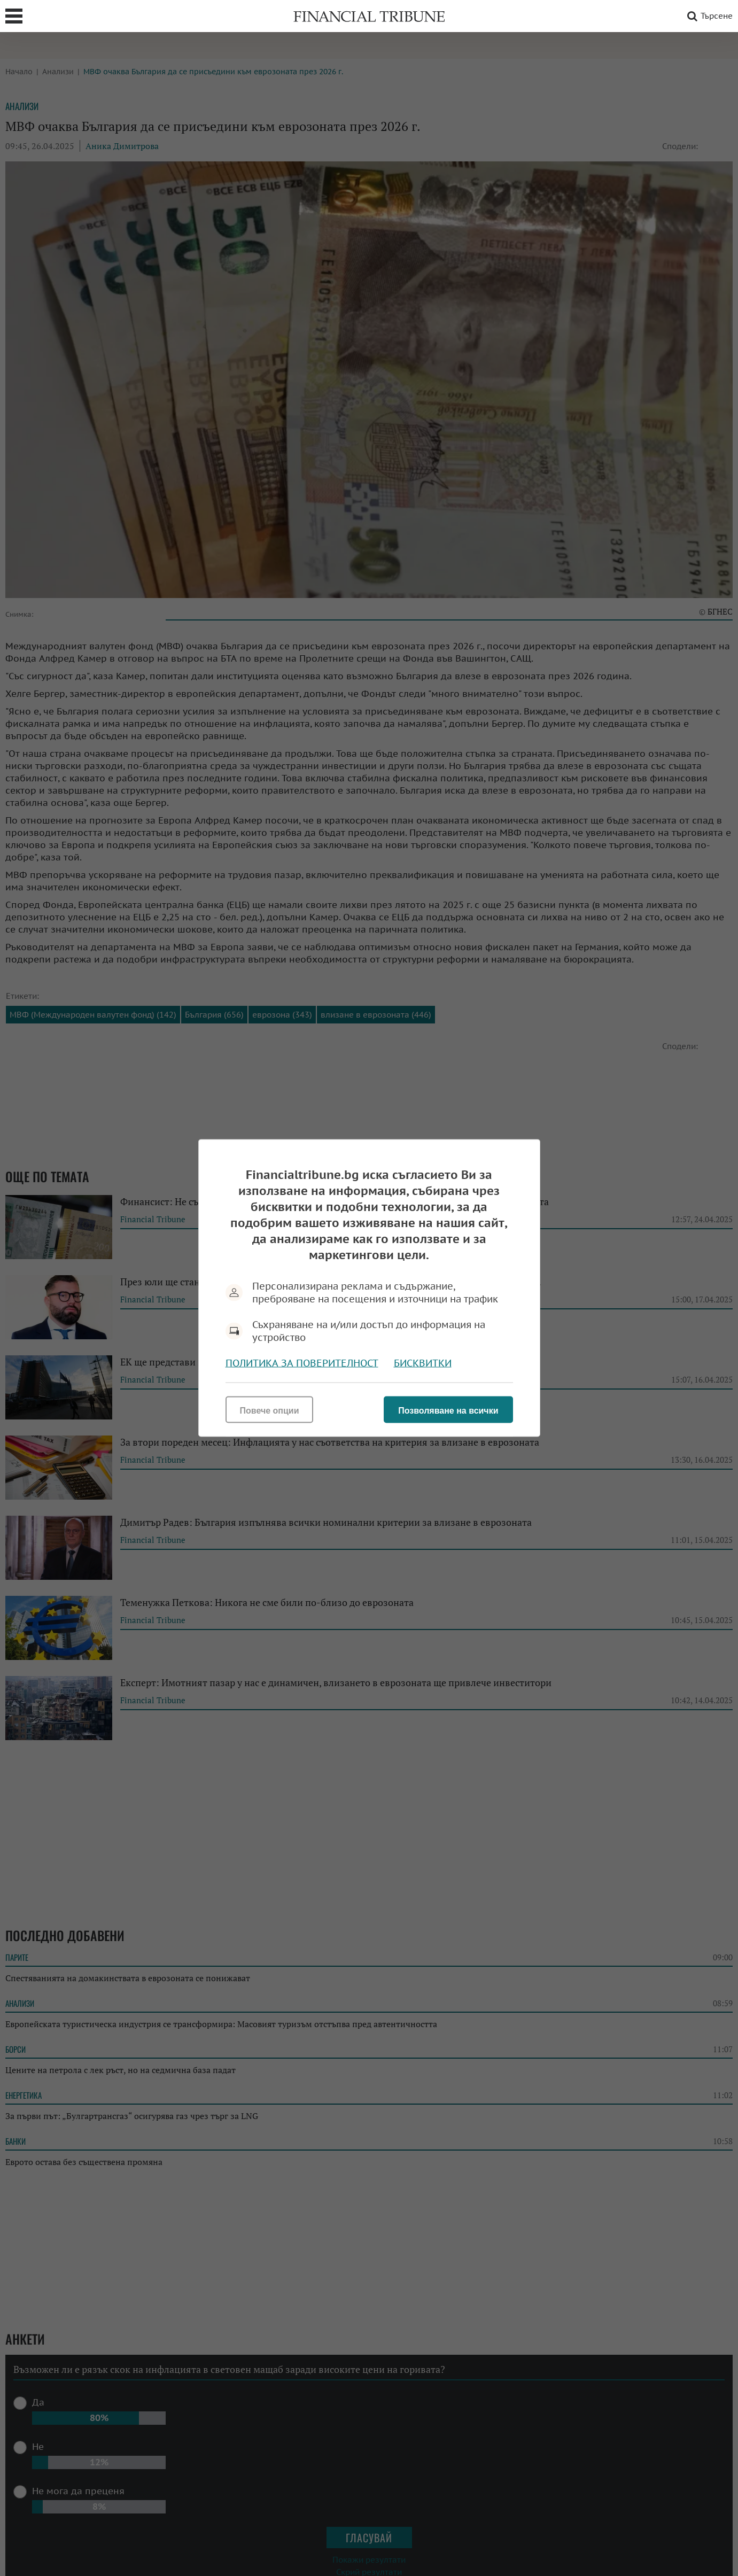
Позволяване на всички (448, 1410)
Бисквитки (423, 1363)
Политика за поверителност (302, 1363)
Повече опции (269, 1410)
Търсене (708, 16)
